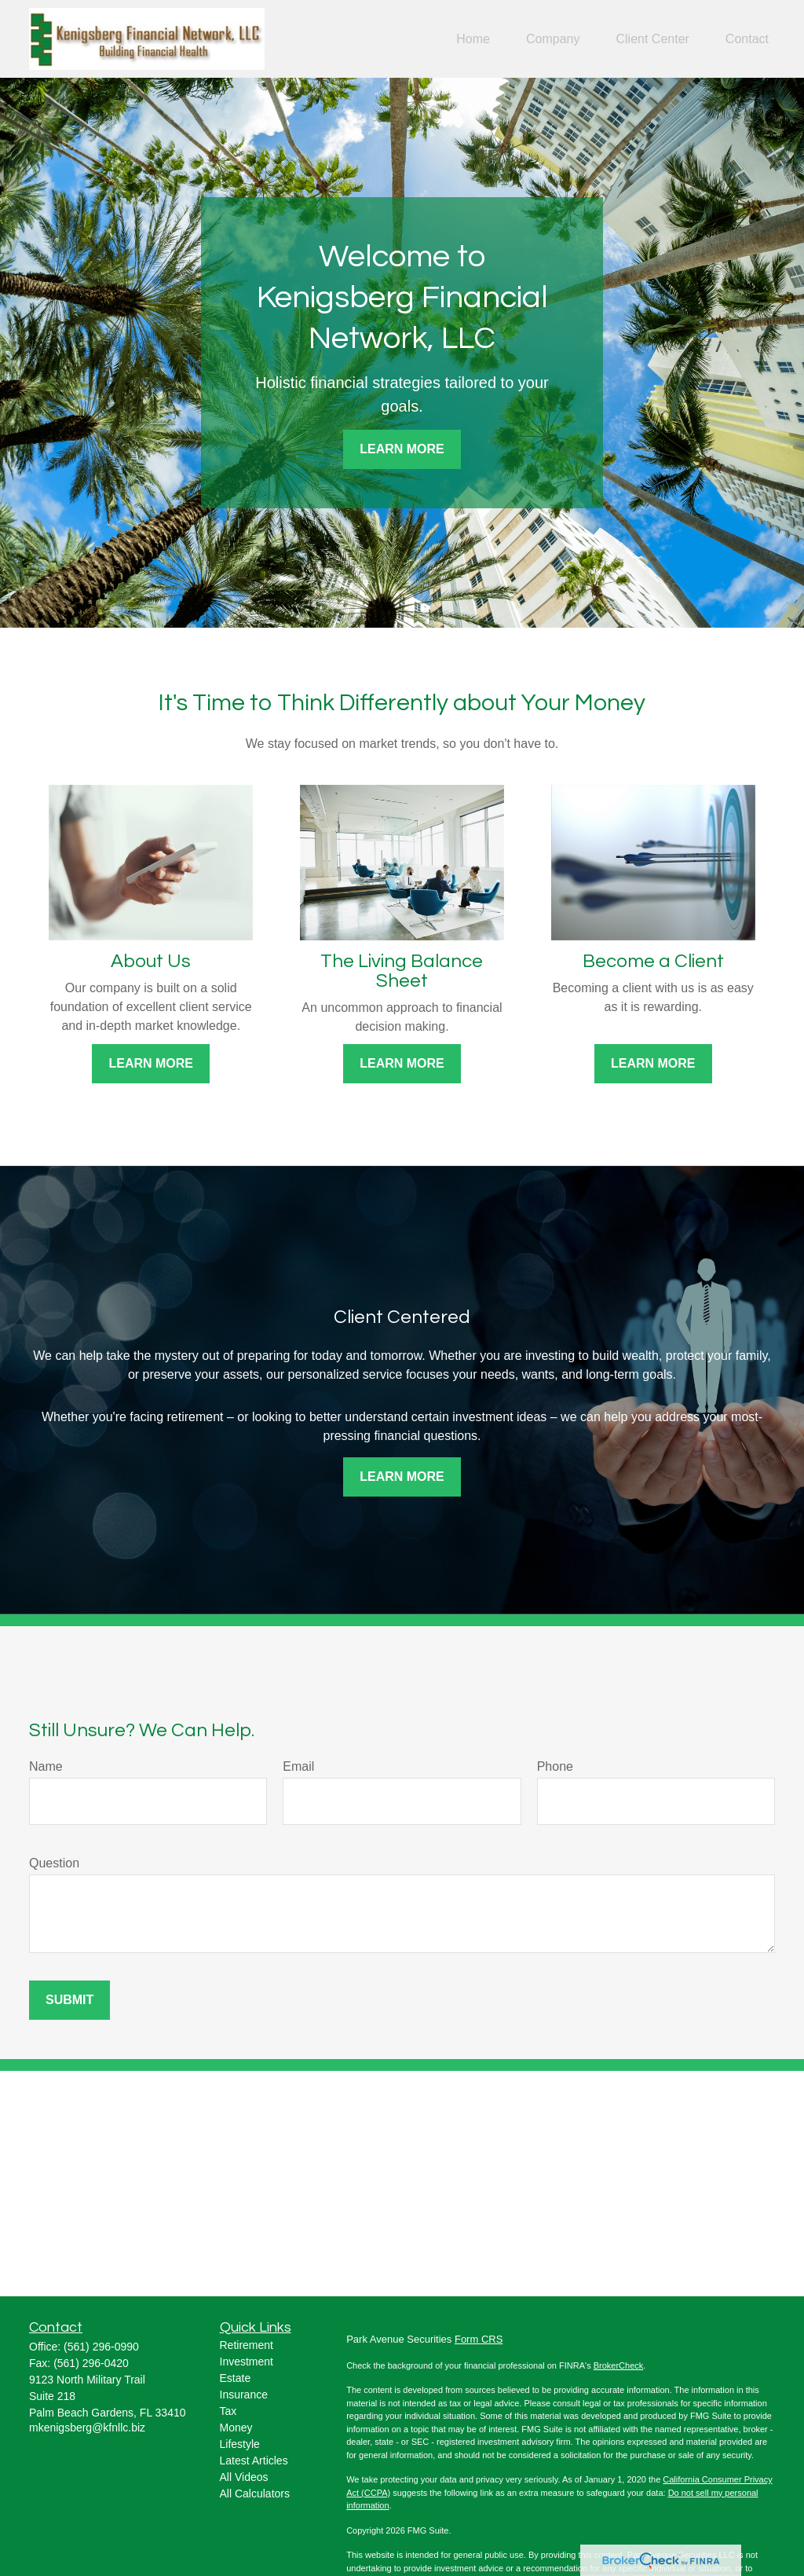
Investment (246, 2361)
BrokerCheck (619, 2365)
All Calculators (255, 2493)
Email (298, 1766)
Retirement (246, 2345)
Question (54, 1863)
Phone (555, 1766)
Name (46, 1766)
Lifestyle (240, 2444)
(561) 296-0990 (101, 2346)
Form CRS (478, 2339)
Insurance (244, 2394)
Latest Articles (254, 2460)
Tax (228, 2411)
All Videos (244, 2477)
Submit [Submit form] (69, 1999)
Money (236, 2427)
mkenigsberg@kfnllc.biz (87, 2427)
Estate (235, 2378)
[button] (473, 39)
